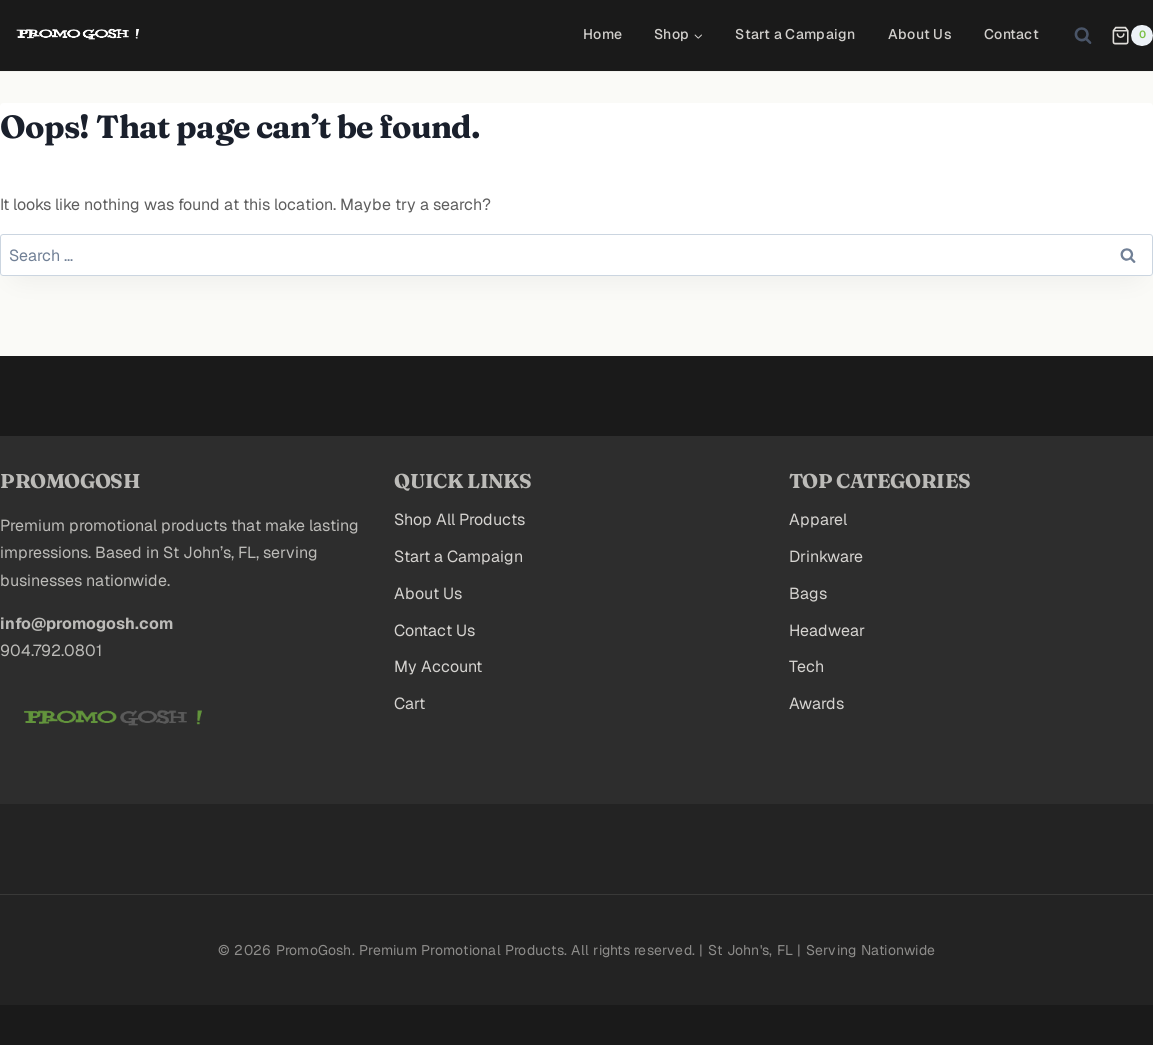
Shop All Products (459, 519)
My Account (438, 666)
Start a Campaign (795, 34)
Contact (1011, 34)
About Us (920, 34)
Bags (808, 593)
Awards (816, 703)
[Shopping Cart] (1132, 36)
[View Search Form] (1083, 35)
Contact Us (434, 630)
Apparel (818, 519)
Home (602, 34)
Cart (409, 703)
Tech (806, 666)
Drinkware (826, 556)
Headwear (827, 630)
